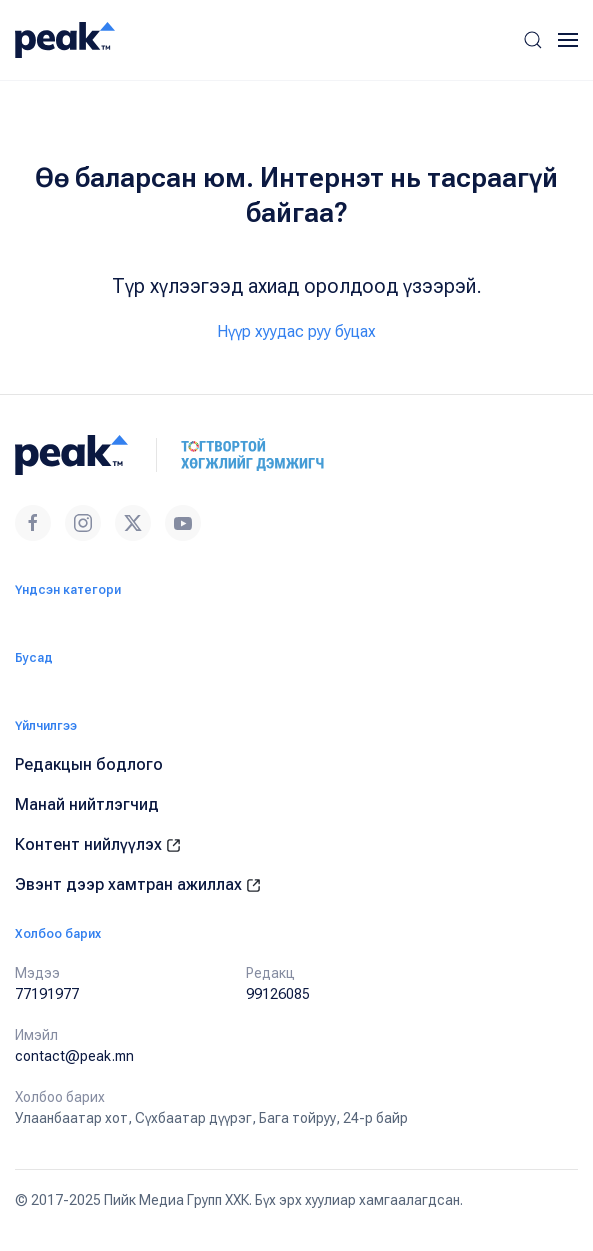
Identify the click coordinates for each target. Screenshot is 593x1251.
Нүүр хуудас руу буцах (296, 331)
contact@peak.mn (74, 1056)
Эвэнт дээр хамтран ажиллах (138, 884)
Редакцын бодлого (89, 764)
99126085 (278, 994)
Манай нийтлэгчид (87, 804)
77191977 (47, 994)
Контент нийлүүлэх (98, 844)
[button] (533, 40)
